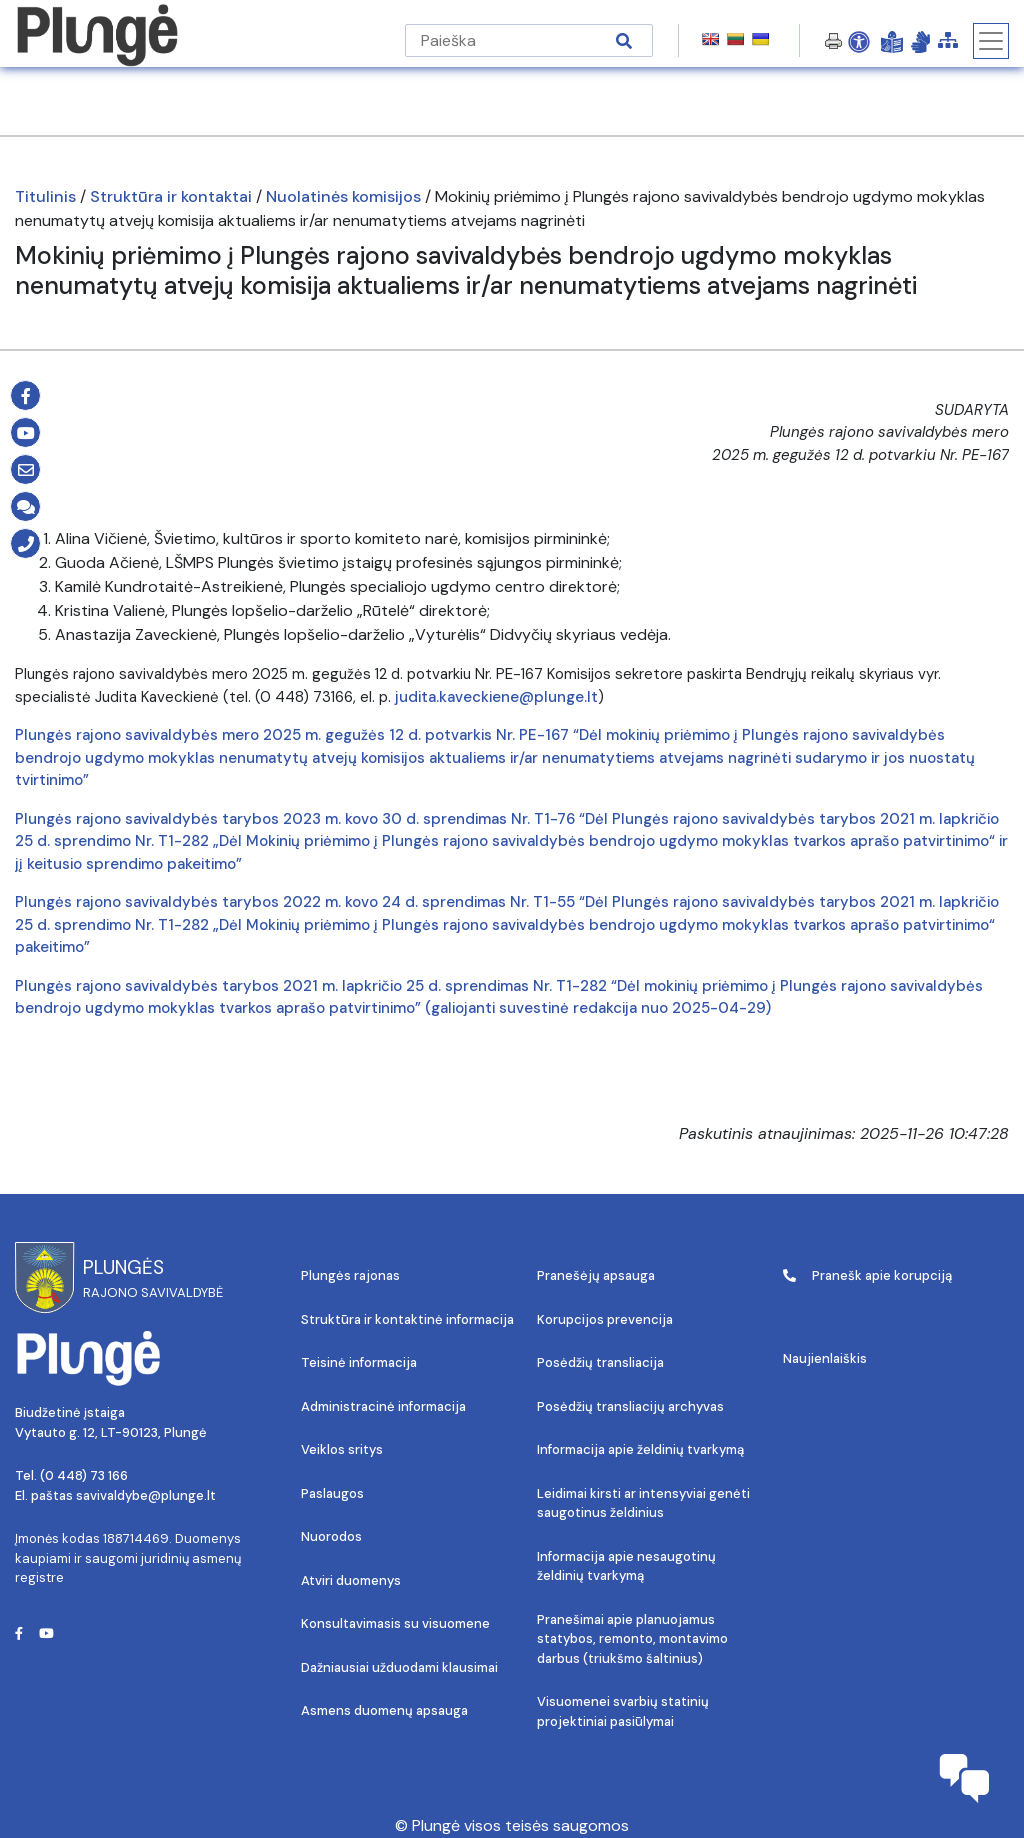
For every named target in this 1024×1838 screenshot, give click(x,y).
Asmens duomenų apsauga (384, 1710)
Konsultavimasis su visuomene (395, 1623)
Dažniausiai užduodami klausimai (399, 1667)
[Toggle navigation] (991, 41)
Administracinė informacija (383, 1406)
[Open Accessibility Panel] (859, 41)
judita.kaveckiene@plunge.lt (496, 697)
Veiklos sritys (342, 1449)
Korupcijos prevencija (605, 1319)
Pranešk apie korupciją (867, 1275)
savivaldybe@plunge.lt (146, 1495)
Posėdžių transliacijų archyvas (630, 1406)
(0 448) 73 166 (84, 1475)
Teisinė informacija (359, 1362)
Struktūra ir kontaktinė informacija (407, 1319)
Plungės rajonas (350, 1275)
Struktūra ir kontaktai (171, 196)
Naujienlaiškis (825, 1358)
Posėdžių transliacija (600, 1362)
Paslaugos (332, 1493)
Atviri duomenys (351, 1580)
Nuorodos (331, 1536)
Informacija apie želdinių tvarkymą (640, 1449)
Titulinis (45, 196)
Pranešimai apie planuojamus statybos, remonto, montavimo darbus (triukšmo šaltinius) (632, 1639)
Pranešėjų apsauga (596, 1275)
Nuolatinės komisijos (343, 196)
